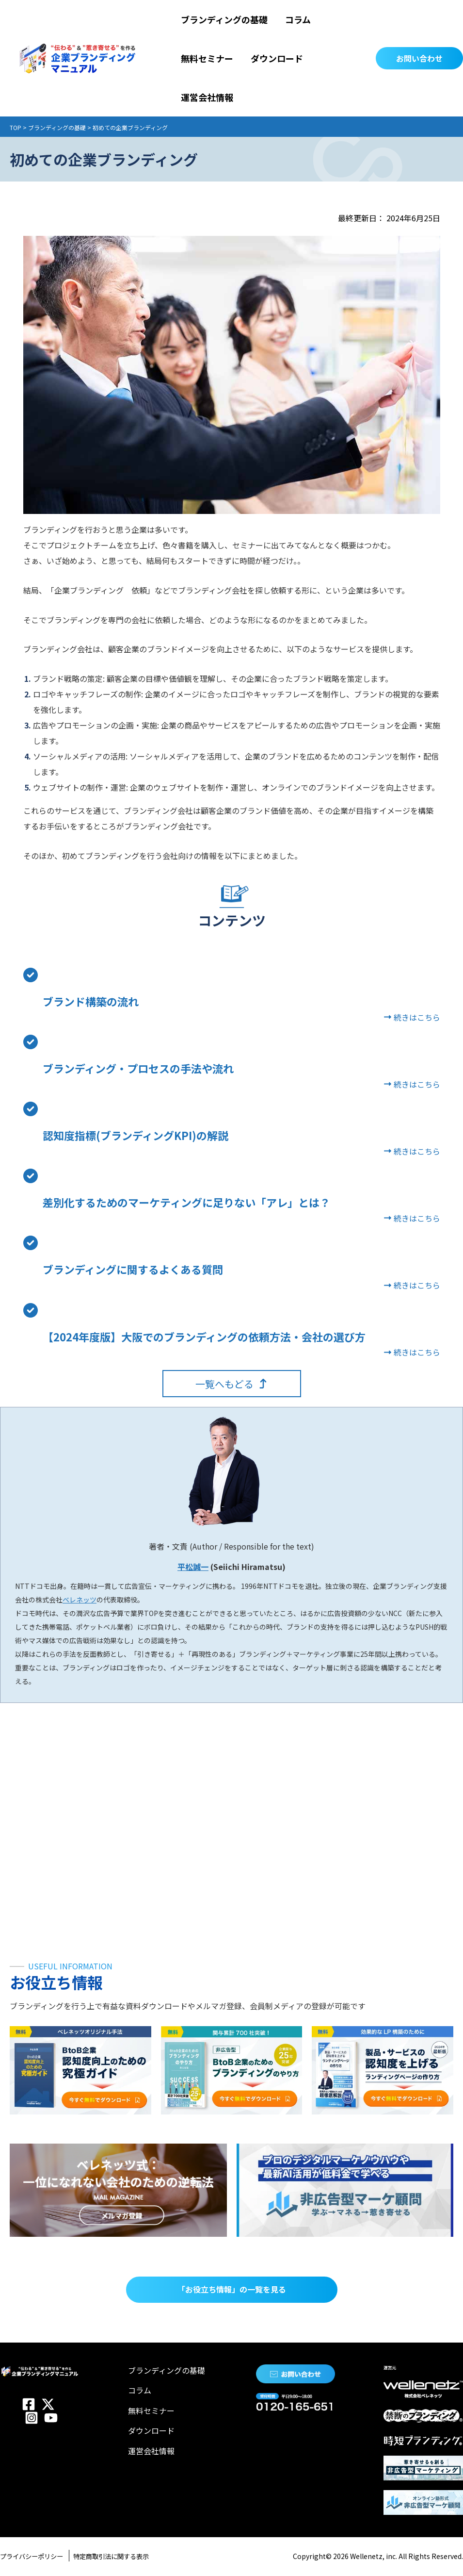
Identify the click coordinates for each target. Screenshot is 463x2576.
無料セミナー (151, 2410)
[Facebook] (28, 2404)
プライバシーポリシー (39, 2556)
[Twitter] (48, 2404)
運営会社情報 (151, 2451)
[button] (419, 58)
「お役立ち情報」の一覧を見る (231, 2289)
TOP (15, 127)
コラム (139, 2390)
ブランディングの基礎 (57, 127)
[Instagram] (31, 2418)
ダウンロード (151, 2430)
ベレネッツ (79, 1599)
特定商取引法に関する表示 (134, 2556)
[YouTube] (51, 2418)
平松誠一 (192, 1566)
